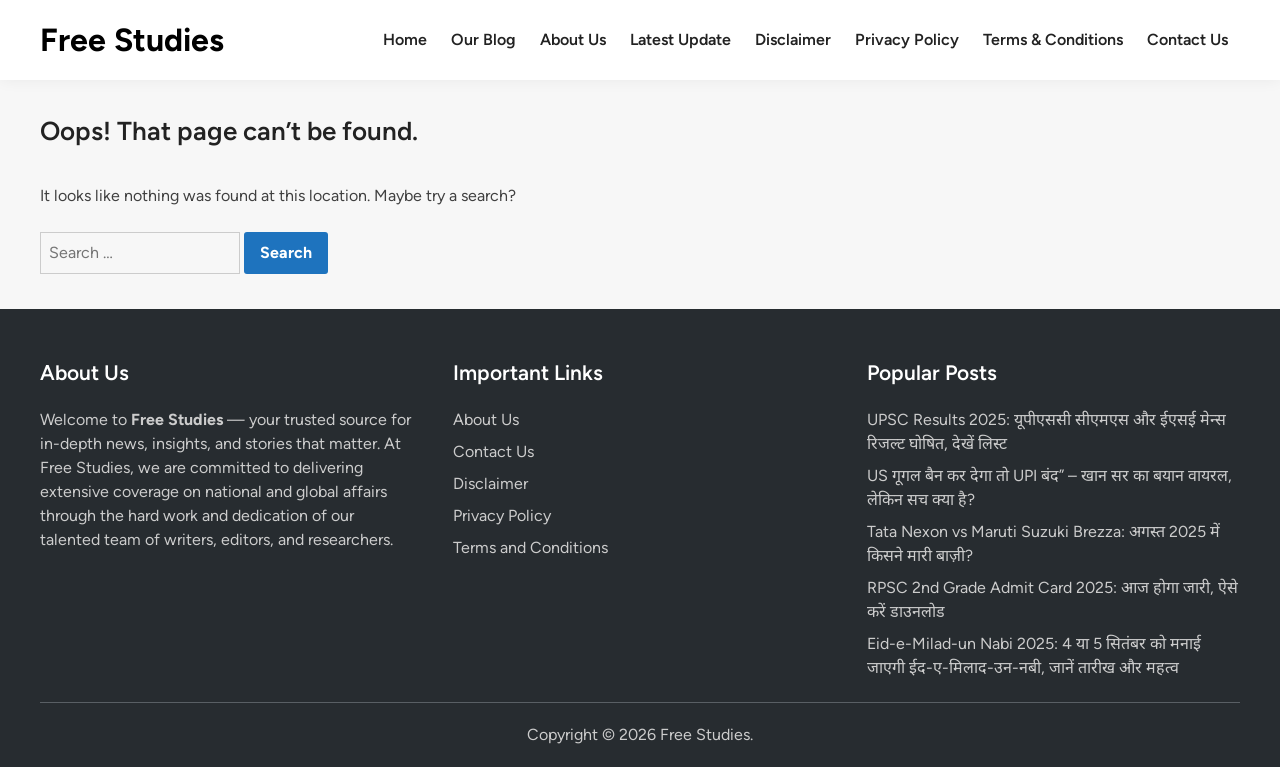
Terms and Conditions (530, 547)
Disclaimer (793, 39)
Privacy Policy (907, 39)
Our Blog (483, 39)
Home (405, 39)
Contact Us (1187, 39)
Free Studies (132, 40)
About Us (573, 39)
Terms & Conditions (1053, 39)
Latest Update (680, 39)
